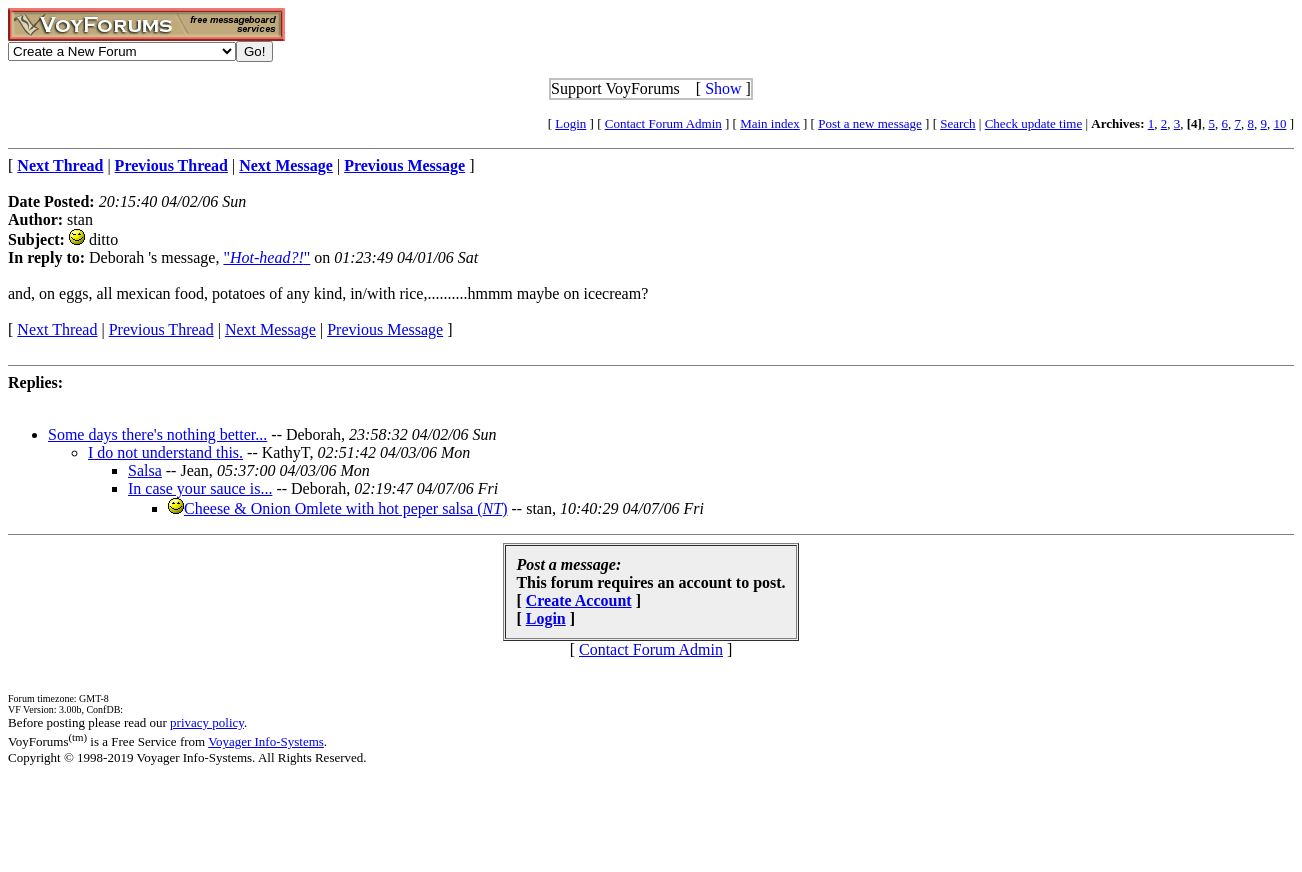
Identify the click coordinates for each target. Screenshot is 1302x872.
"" (266, 257)
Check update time (1033, 123)
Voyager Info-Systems (266, 741)
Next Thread (57, 329)
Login (570, 123)
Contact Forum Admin (663, 123)
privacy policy (207, 722)
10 (1279, 123)
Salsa (145, 470)
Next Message (270, 329)
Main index (770, 123)
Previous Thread (161, 329)
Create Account (579, 600)
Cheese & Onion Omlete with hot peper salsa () (346, 508)
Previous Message (385, 329)
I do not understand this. (165, 452)
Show (723, 88)
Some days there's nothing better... (157, 434)
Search (957, 123)
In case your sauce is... (200, 488)
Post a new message (870, 123)
